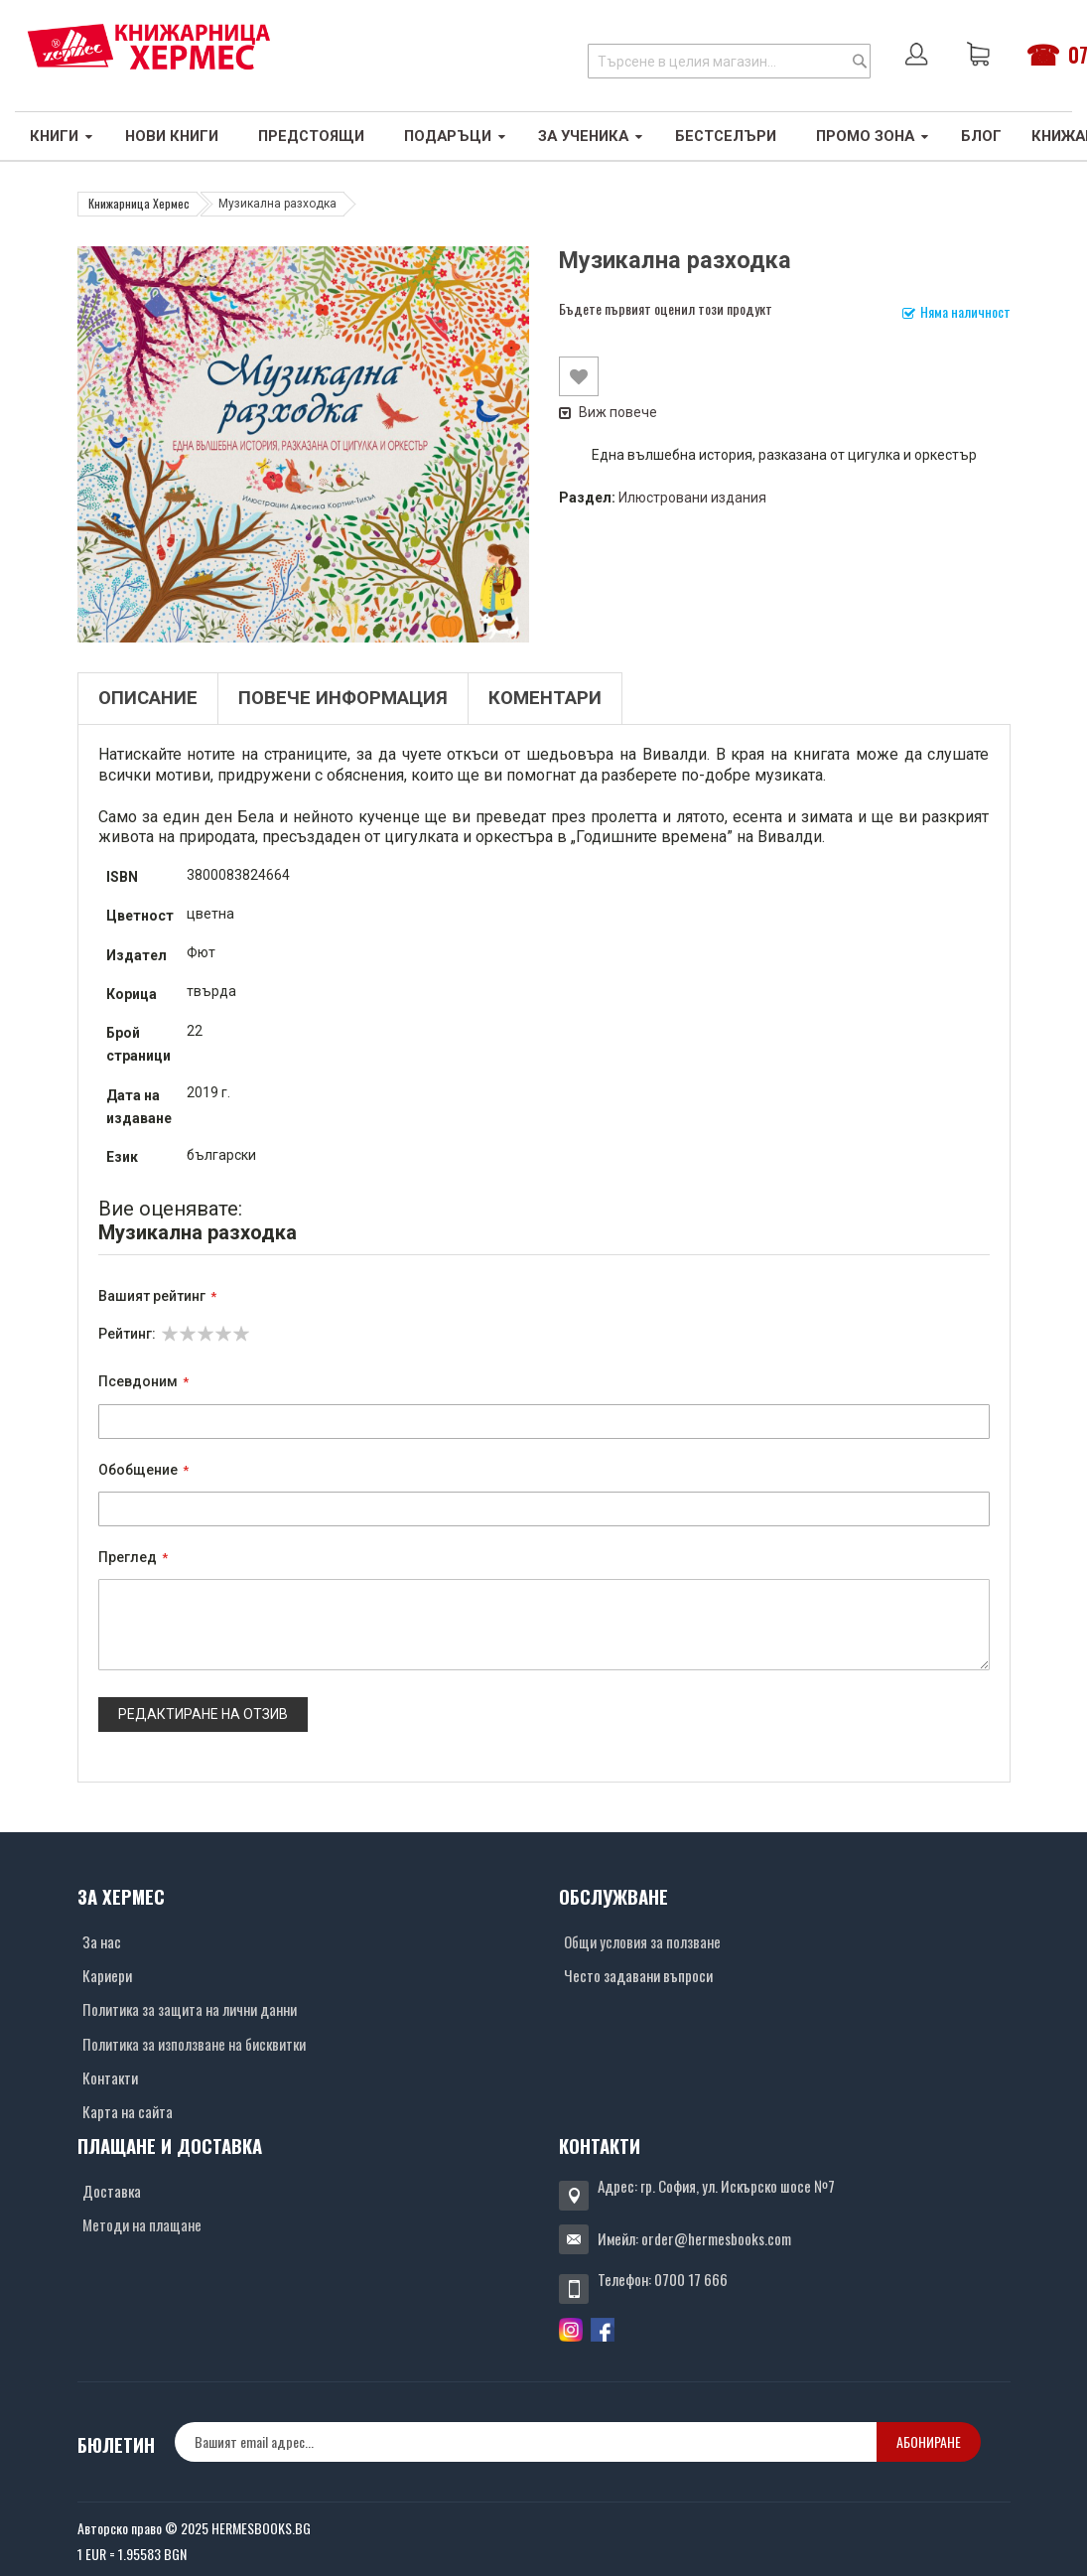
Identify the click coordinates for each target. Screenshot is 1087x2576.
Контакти (110, 2077)
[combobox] (729, 61)
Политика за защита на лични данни (189, 2009)
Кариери (107, 1975)
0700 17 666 (691, 2279)
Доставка (111, 2191)
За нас (101, 1941)
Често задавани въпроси (638, 1975)
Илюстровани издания (692, 497)
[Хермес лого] (149, 46)
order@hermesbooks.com (716, 2238)
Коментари (545, 698)
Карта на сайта (127, 2111)
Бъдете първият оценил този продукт (665, 308)
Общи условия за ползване (642, 1941)
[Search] (860, 61)
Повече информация (343, 698)
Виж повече (608, 412)
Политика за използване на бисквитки (194, 2044)
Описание (148, 698)
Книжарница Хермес (139, 203)
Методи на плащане (142, 2224)
